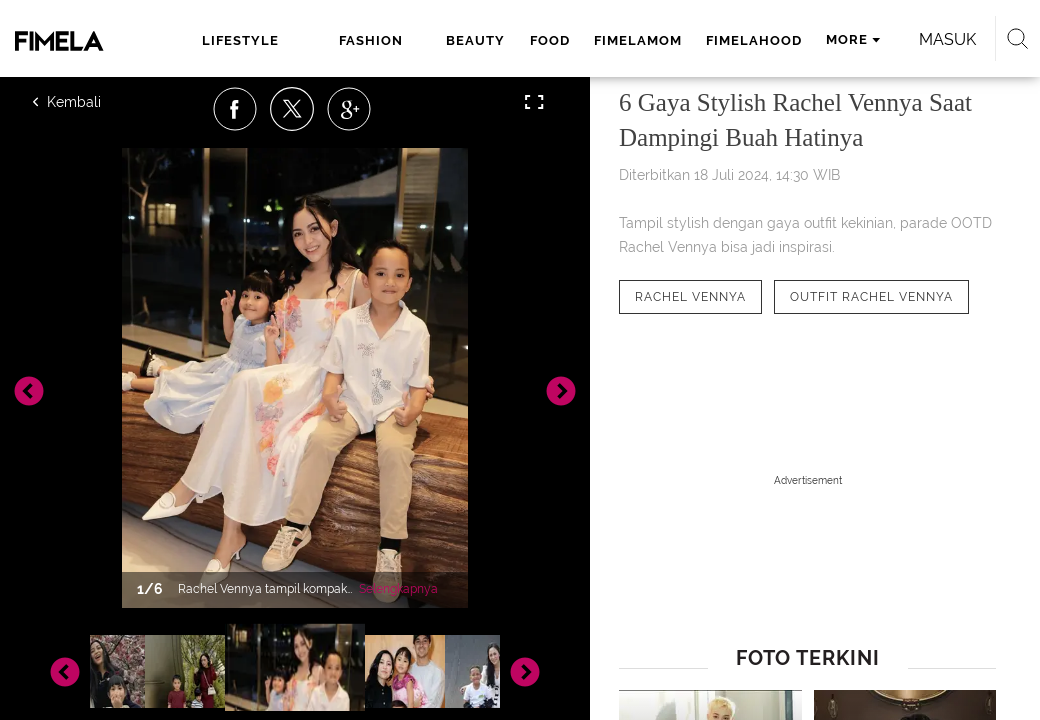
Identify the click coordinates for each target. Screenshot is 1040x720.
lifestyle (240, 40)
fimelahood (754, 40)
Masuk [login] (947, 39)
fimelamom (638, 40)
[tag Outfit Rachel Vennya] (871, 297)
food (550, 40)
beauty (475, 40)
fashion (371, 40)
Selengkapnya (398, 589)
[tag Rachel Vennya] (690, 297)
